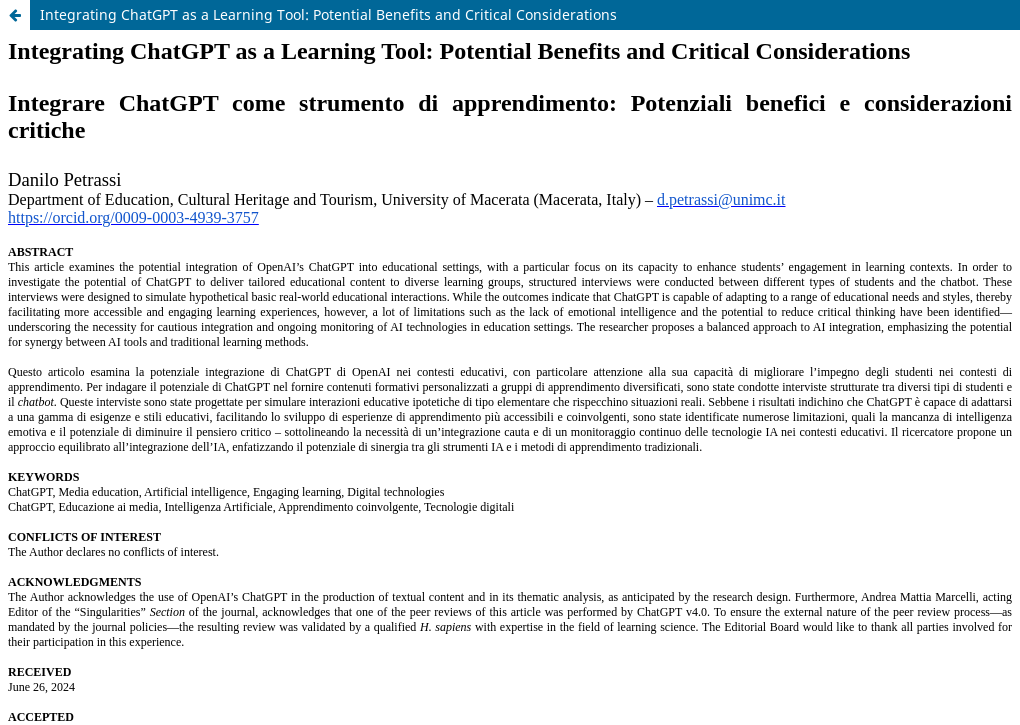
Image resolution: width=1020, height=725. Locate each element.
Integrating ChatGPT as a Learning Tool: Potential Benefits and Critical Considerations (328, 14)
